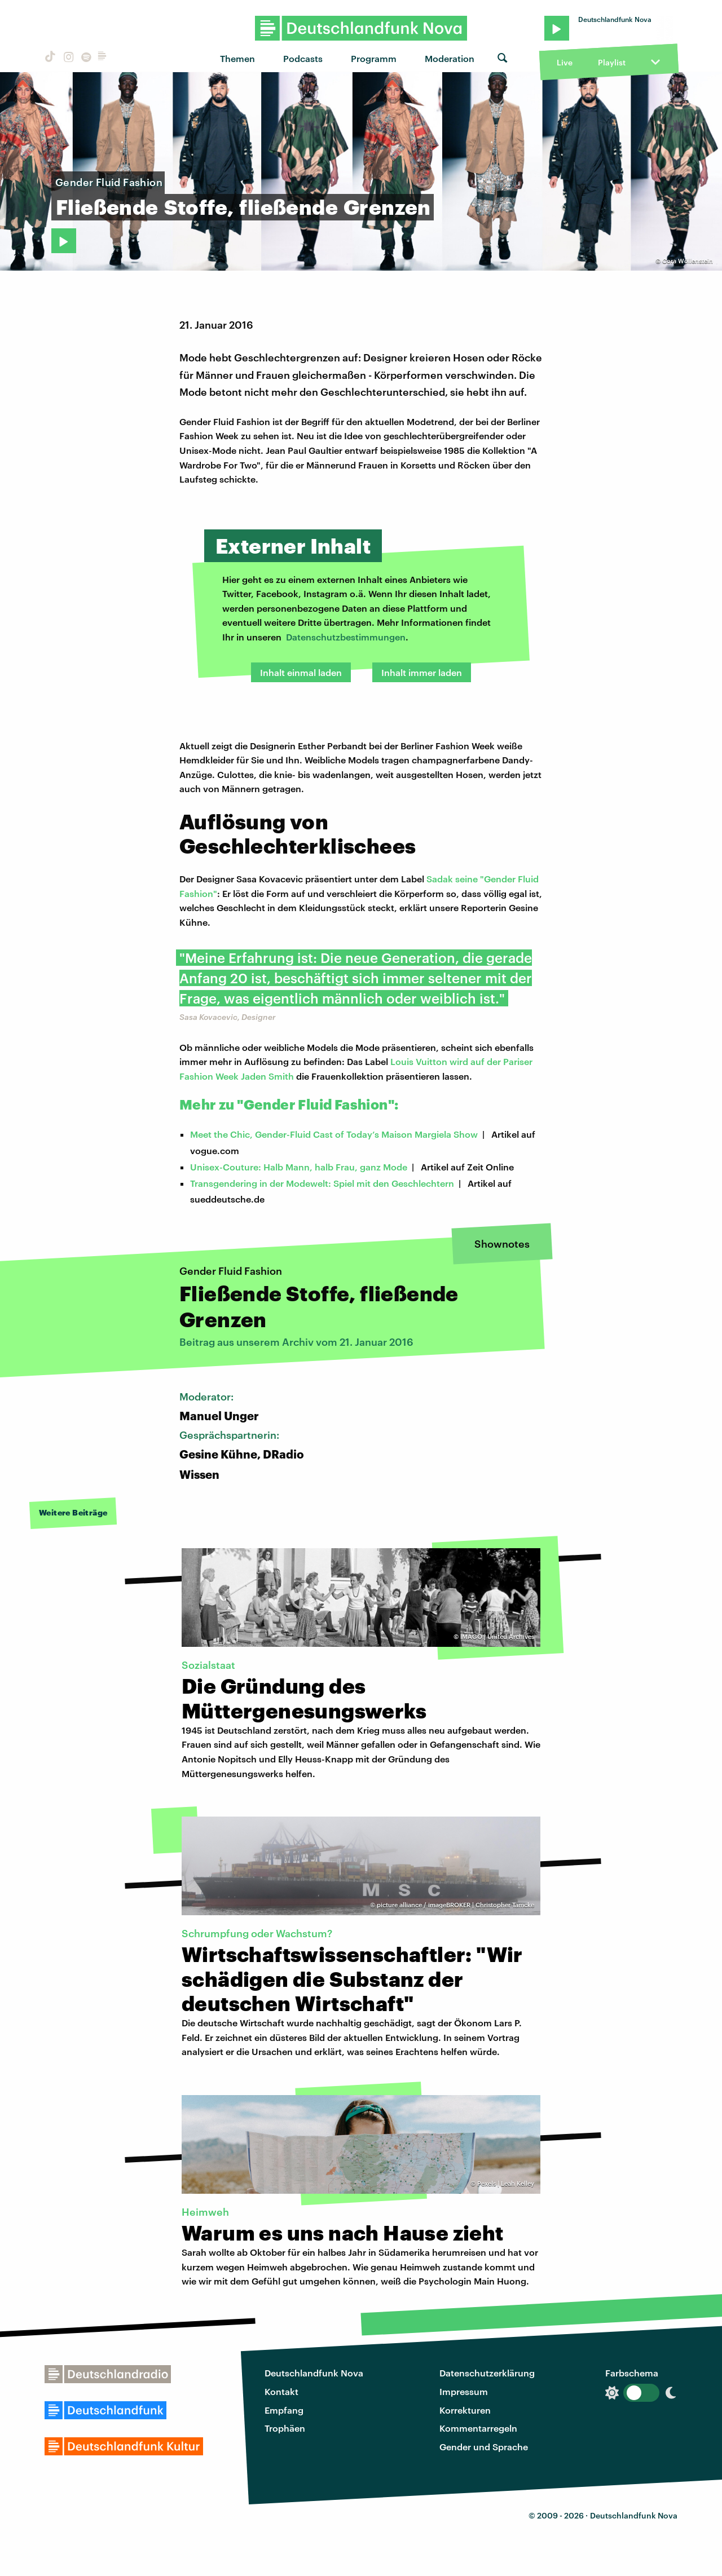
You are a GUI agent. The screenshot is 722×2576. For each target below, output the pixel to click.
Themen (237, 58)
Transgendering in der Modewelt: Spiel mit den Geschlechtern (322, 1183)
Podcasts (303, 58)
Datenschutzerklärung (487, 2372)
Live (565, 62)
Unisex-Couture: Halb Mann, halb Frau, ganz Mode (298, 1166)
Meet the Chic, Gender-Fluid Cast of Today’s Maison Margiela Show (334, 1134)
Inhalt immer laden (421, 672)
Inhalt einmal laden (301, 672)
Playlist (612, 62)
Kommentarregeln (478, 2428)
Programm (374, 58)
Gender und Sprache (483, 2446)
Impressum (463, 2391)
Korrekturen (465, 2410)
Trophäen (285, 2428)
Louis (403, 1061)
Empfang (284, 2410)
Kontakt (281, 2391)
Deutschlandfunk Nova (314, 2372)
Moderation (449, 58)
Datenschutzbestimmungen (346, 636)
